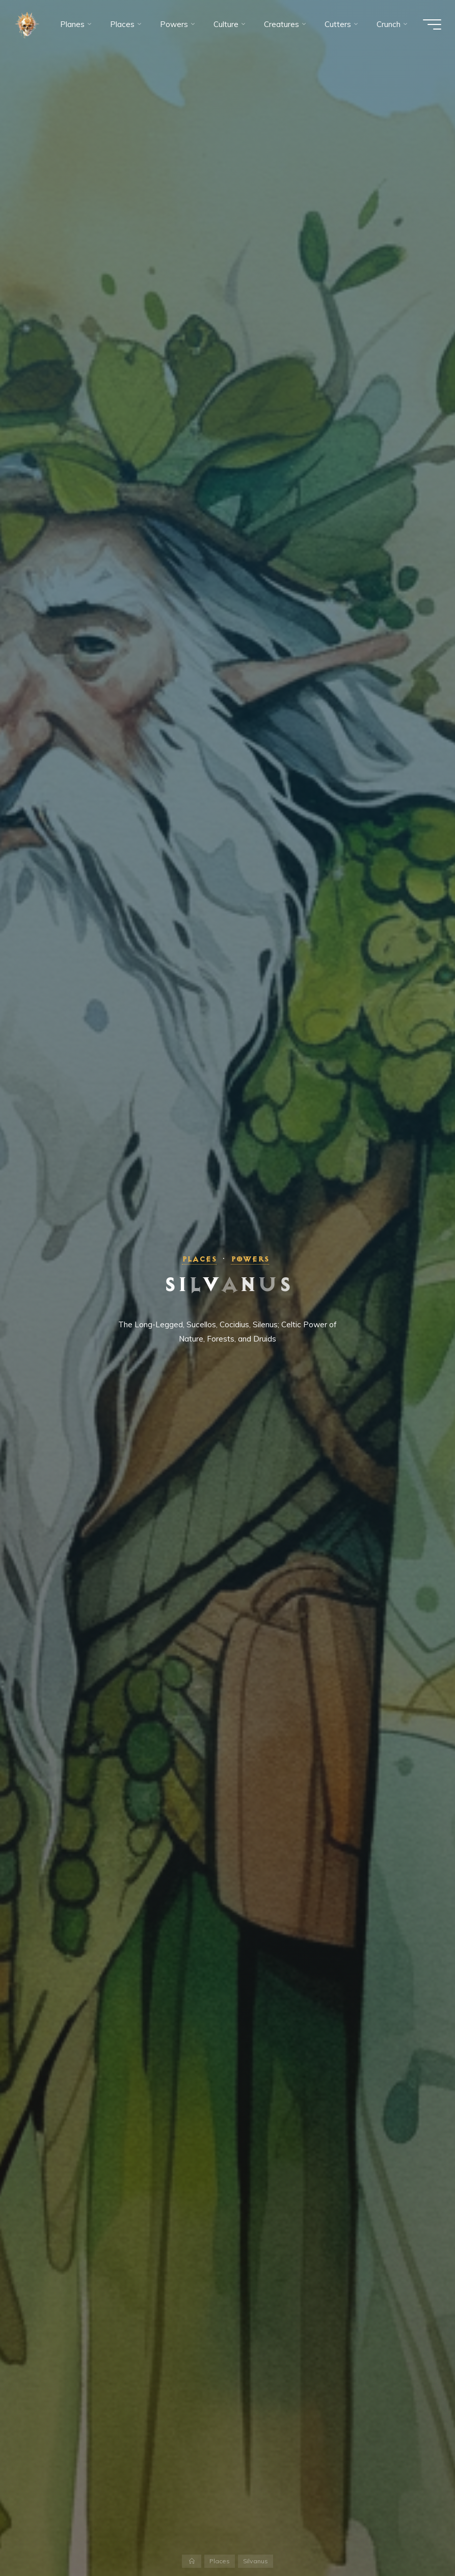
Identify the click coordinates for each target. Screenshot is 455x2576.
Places (199, 1259)
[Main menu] (430, 24)
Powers (250, 1259)
